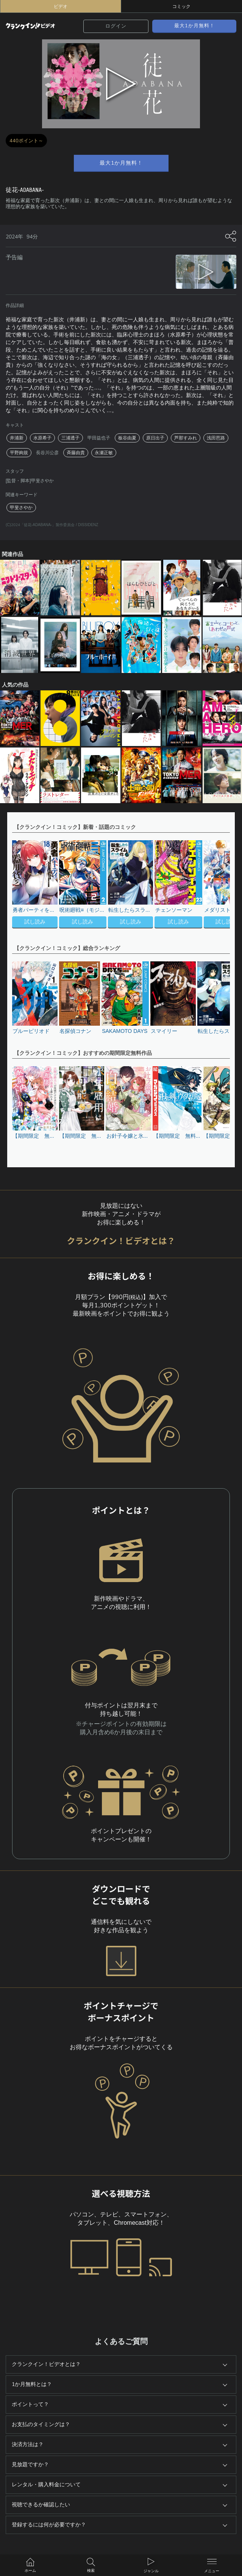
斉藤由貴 (76, 453)
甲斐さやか (21, 508)
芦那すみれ (185, 438)
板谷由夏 (127, 438)
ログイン (115, 26)
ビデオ (60, 6)
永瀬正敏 (104, 453)
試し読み (34, 921)
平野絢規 (19, 453)
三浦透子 (70, 438)
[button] (220, 885)
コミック (181, 6)
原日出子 (155, 438)
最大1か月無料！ (194, 25)
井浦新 (16, 438)
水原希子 (42, 438)
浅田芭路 (216, 438)
